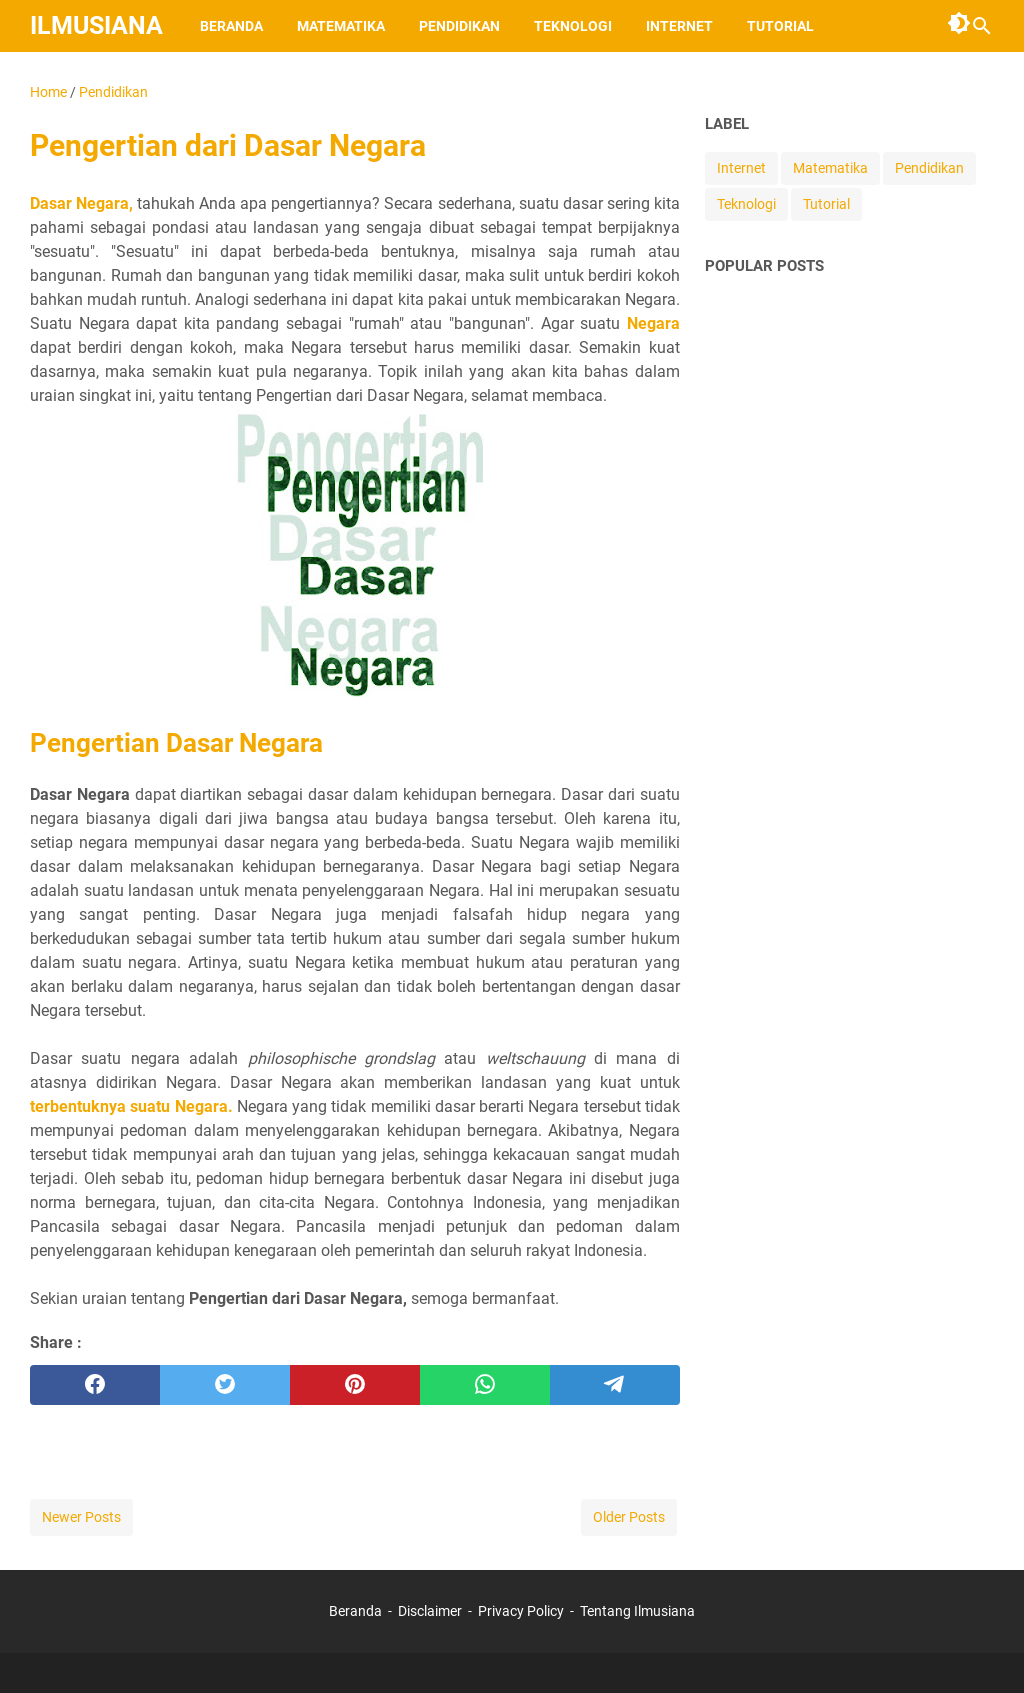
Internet (679, 26)
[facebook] (95, 1385)
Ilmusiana (96, 25)
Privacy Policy (521, 1611)
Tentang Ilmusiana (637, 1611)
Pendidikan (459, 26)
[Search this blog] (982, 26)
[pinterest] (355, 1385)
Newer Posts (81, 1517)
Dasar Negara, (81, 203)
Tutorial (780, 26)
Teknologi (573, 26)
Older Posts (629, 1517)
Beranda (231, 26)
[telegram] (615, 1385)
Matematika (341, 26)
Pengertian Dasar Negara (176, 743)
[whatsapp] (485, 1385)
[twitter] (225, 1385)
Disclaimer (430, 1611)
